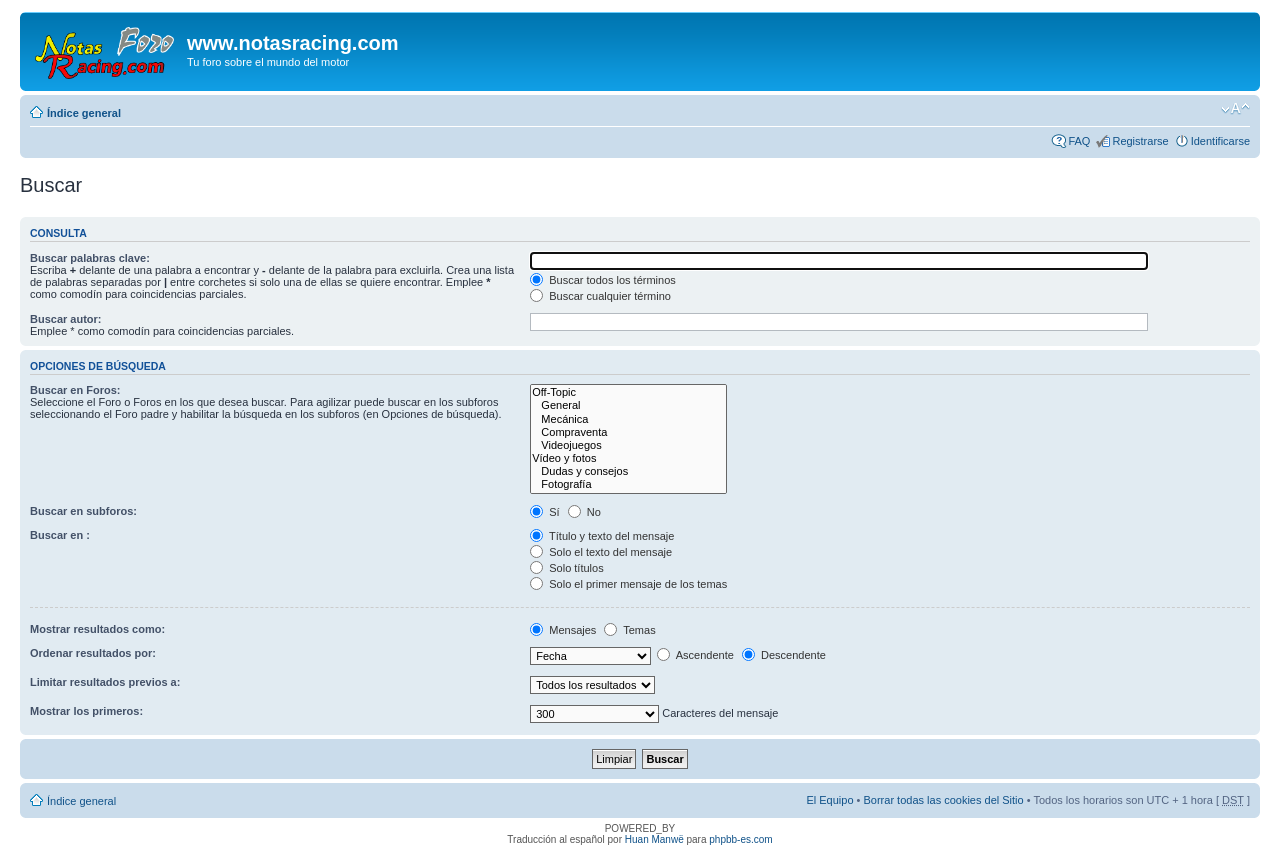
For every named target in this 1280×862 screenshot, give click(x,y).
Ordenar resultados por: (93, 653)
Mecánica (628, 419)
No (584, 512)
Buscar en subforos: (83, 511)
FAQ (1079, 141)
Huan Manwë (654, 839)
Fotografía (628, 484)
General (628, 405)
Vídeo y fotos (628, 458)
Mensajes (563, 630)
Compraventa (628, 432)
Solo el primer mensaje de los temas (628, 584)
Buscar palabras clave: (90, 258)
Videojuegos (628, 445)
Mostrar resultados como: (97, 629)
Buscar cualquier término (600, 296)
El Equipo (829, 800)
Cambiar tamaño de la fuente (1235, 109)
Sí (544, 512)
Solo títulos (566, 568)
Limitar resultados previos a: (105, 682)
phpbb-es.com (740, 839)
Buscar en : (60, 535)
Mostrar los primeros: (86, 711)
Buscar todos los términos (603, 280)
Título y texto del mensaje (602, 536)
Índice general (84, 113)
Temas (629, 630)
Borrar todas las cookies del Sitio (943, 800)
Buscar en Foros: (75, 390)
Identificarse (1220, 141)
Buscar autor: (66, 319)
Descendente (784, 655)
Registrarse (1140, 141)
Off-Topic (628, 392)
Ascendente (695, 655)
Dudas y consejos (628, 471)
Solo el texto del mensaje (601, 552)
